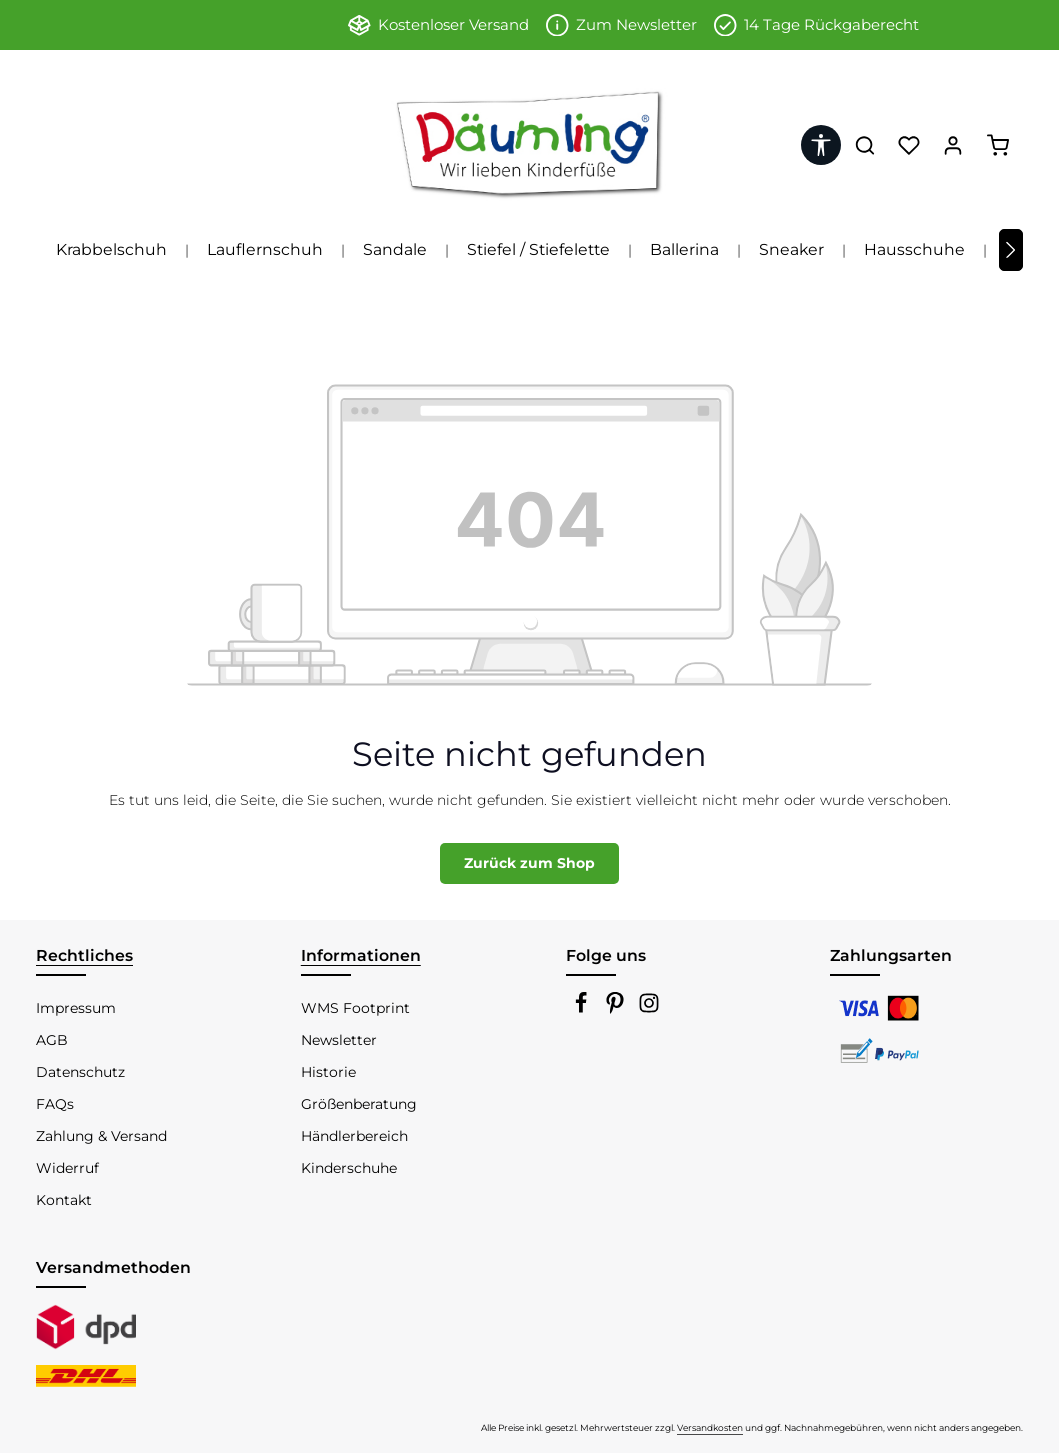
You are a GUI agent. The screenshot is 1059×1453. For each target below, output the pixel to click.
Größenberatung (359, 1104)
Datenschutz (80, 1072)
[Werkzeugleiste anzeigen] (821, 145)
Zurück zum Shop (529, 863)
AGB (52, 1040)
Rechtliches (84, 955)
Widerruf (67, 1168)
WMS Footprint (355, 1008)
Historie (328, 1072)
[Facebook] (583, 1009)
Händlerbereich (354, 1136)
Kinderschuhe (349, 1168)
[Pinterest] (617, 1009)
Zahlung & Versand (101, 1136)
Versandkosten (710, 1427)
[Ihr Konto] (953, 145)
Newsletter (339, 1040)
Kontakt (64, 1200)
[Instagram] (649, 1009)
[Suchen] (865, 145)
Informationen (361, 955)
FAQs (55, 1104)
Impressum (76, 1008)
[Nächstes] (1011, 250)
